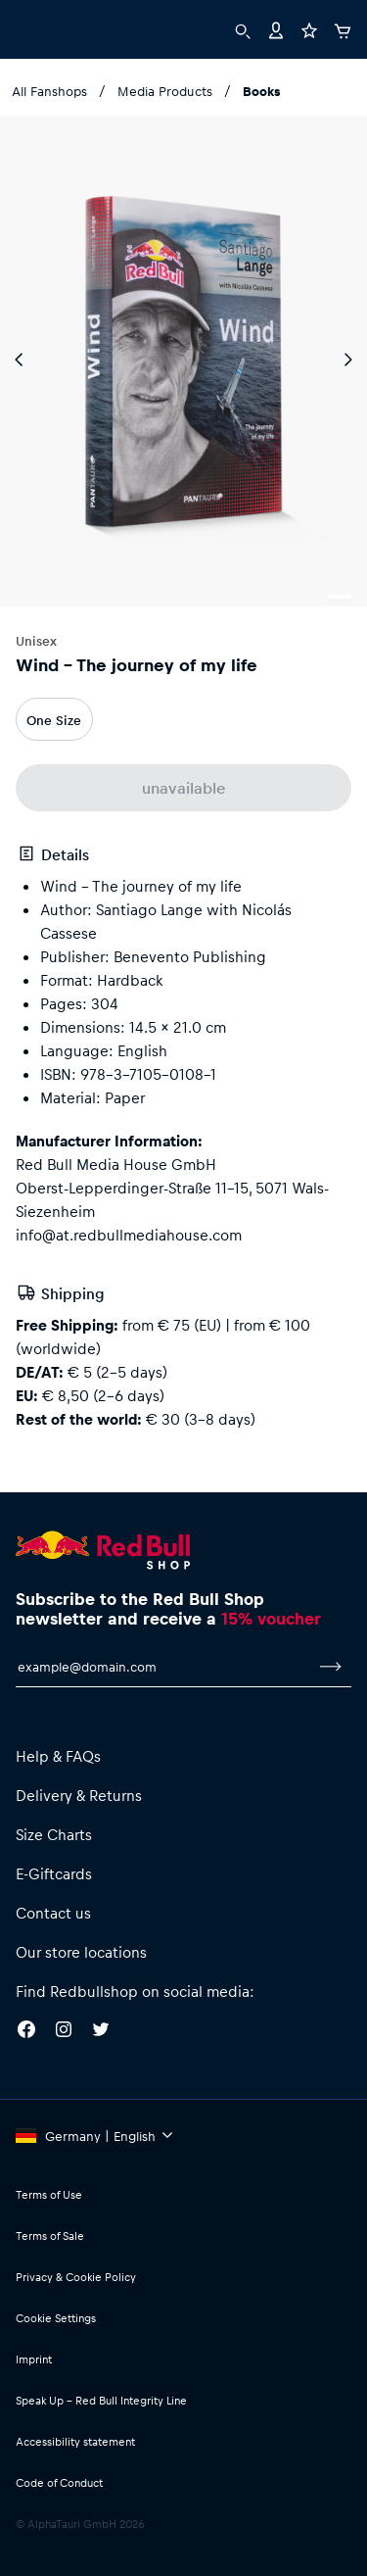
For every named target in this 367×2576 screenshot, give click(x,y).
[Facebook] (26, 2032)
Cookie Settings (56, 2317)
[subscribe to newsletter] (330, 1666)
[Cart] (342, 28)
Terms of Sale (50, 2235)
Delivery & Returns (79, 1795)
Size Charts (54, 1834)
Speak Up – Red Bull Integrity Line (101, 2400)
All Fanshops (49, 90)
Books (261, 90)
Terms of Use (49, 2194)
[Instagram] (63, 2032)
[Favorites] (309, 29)
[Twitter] (101, 2032)
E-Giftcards (54, 1873)
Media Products (164, 90)
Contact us (53, 1912)
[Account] (276, 29)
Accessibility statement (75, 2441)
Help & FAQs (58, 1756)
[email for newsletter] (163, 1666)
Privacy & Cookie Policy (76, 2276)
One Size (53, 719)
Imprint (34, 2359)
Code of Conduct (59, 2482)
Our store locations (81, 1952)
